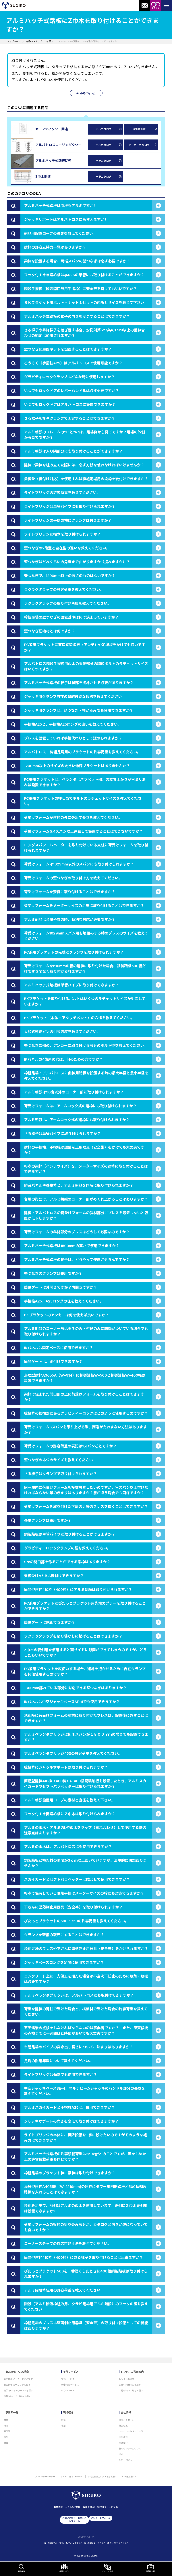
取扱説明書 (139, 129)
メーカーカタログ (139, 144)
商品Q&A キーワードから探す (18, 2390)
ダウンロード (67, 2390)
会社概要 (123, 2437)
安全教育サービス (70, 2384)
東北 (6, 2425)
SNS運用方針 (128, 2476)
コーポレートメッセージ (131, 2431)
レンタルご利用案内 (132, 2371)
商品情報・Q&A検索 (17, 2371)
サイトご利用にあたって (72, 2476)
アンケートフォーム (101, 2518)
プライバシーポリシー (45, 2476)
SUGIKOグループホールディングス (61, 2543)
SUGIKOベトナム (93, 2543)
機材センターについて (130, 2448)
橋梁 (63, 2425)
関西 (6, 2442)
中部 (6, 2437)
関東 (6, 2419)
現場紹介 (68, 2412)
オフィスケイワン (116, 2543)
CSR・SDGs (125, 2460)
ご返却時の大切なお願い (131, 2390)
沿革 (121, 2454)
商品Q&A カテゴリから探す (17, 2396)
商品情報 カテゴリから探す (17, 2384)
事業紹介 (123, 2442)
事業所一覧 (11, 2412)
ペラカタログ (103, 129)
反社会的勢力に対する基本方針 (102, 2476)
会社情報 (126, 2412)
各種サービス (70, 2371)
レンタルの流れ (126, 2379)
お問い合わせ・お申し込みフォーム (74, 2519)
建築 (63, 2419)
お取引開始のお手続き (130, 2384)
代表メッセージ (126, 2419)
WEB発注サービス (106, 2507)
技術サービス (67, 2379)
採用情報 (87, 2507)
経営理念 (123, 2425)
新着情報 (58, 2507)
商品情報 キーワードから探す (18, 2379)
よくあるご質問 (72, 2507)
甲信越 (7, 2431)
